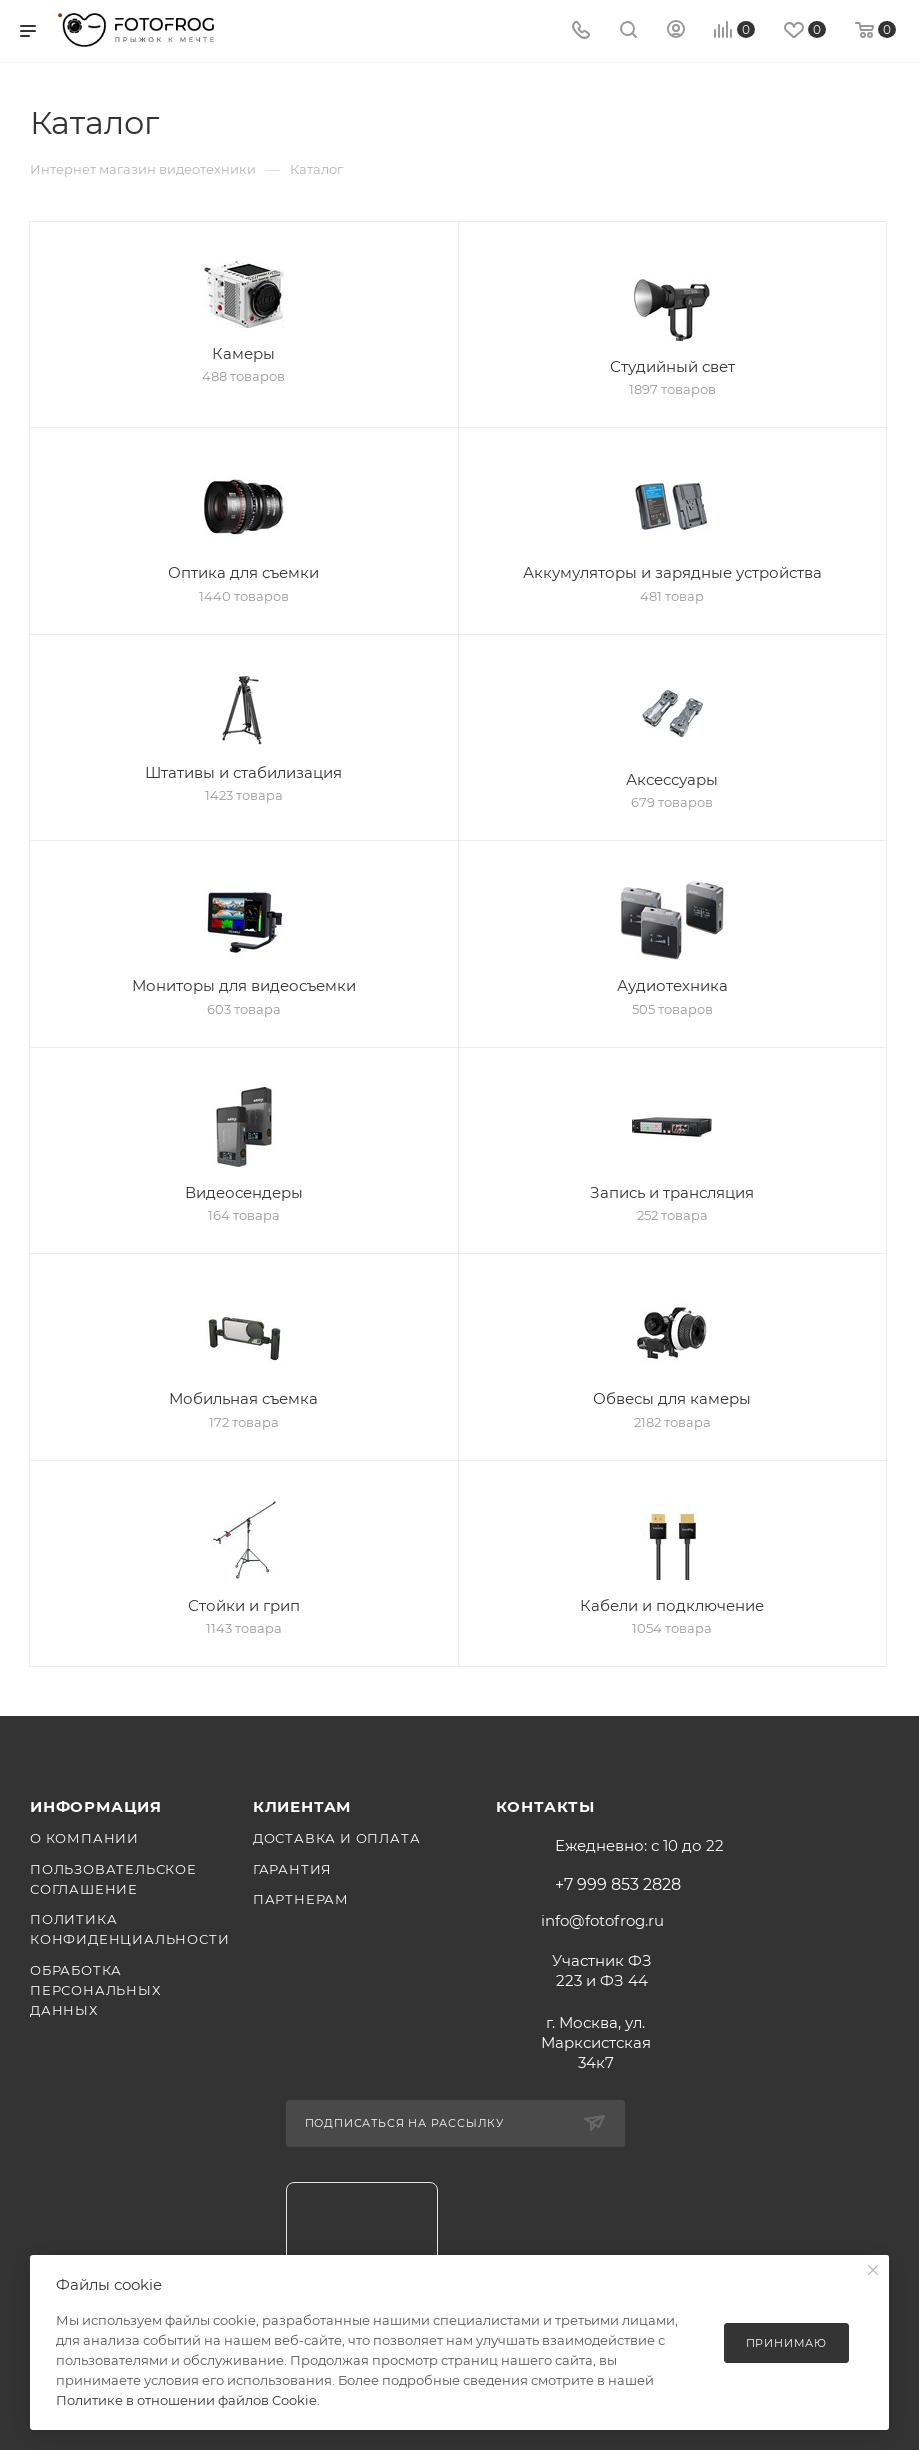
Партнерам (301, 1899)
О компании (84, 1838)
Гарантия (292, 1869)
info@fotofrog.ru (602, 1920)
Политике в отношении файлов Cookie (186, 2400)
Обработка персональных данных (95, 1990)
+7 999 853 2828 (618, 1885)
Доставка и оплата (337, 1838)
